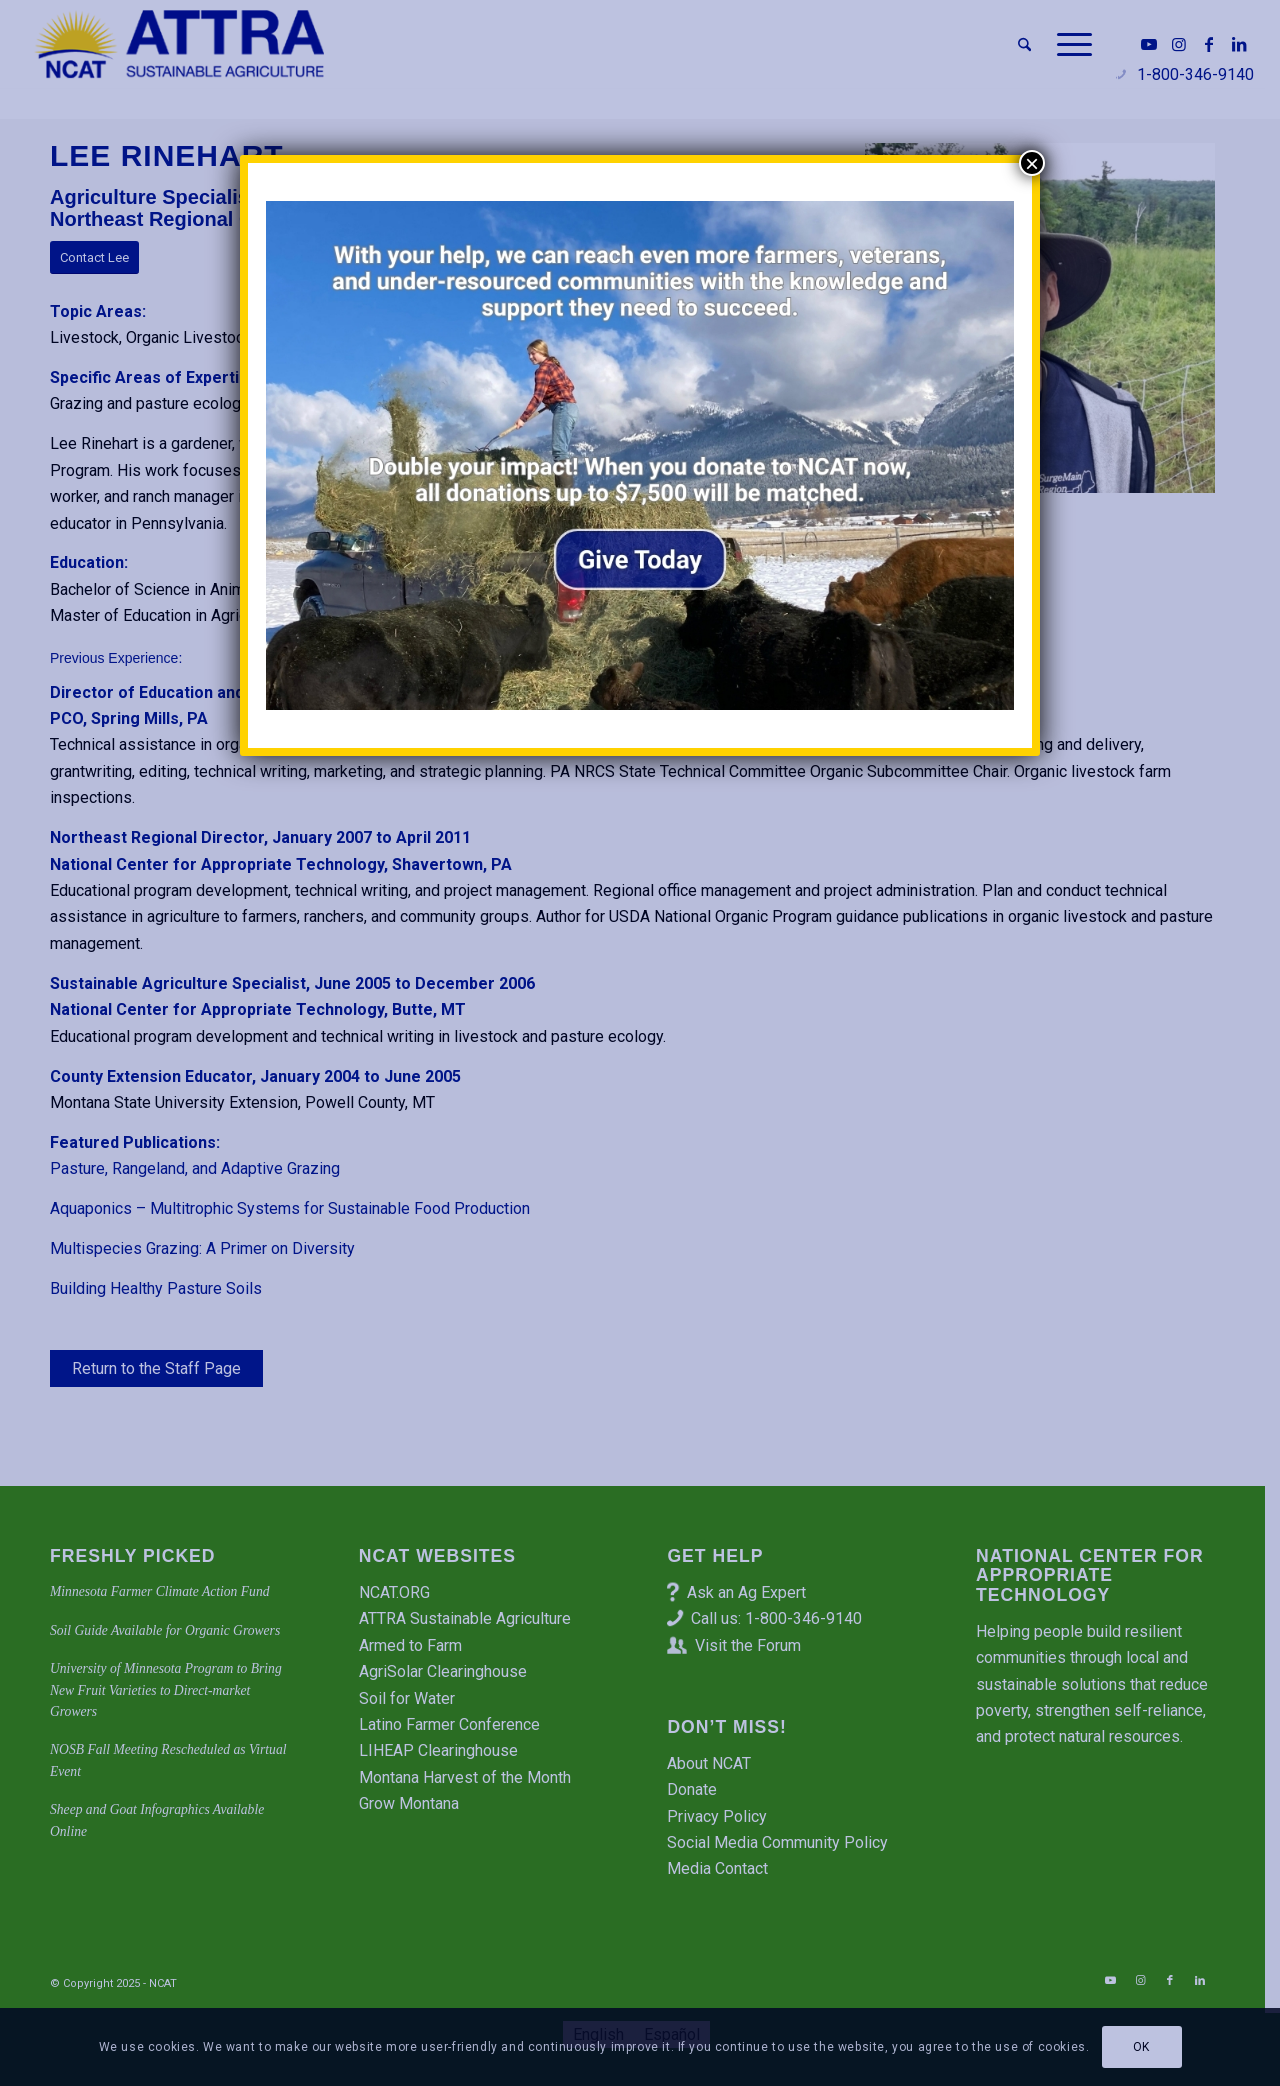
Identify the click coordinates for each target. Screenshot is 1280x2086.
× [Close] (1032, 163)
